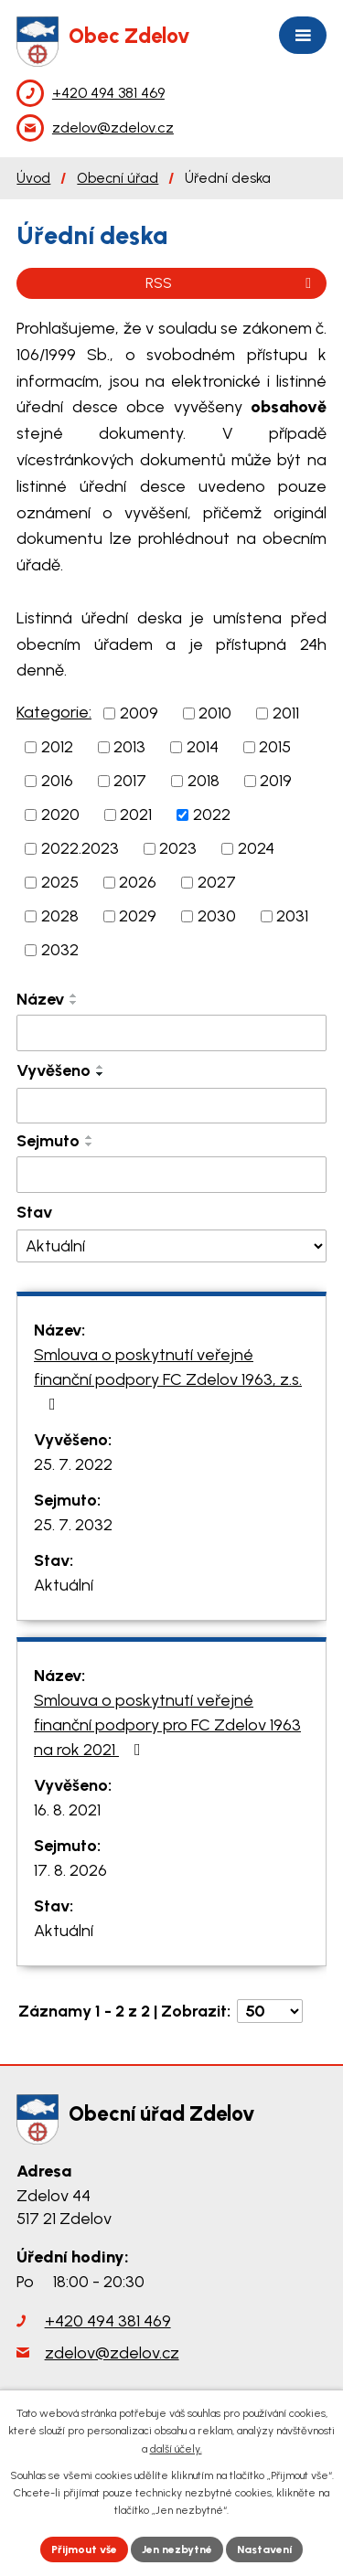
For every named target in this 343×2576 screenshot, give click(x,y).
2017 (129, 781)
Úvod (33, 177)
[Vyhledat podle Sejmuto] (171, 1174)
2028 (60, 916)
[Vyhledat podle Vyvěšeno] (171, 1106)
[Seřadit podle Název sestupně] (74, 1002)
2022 (211, 814)
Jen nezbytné (177, 2549)
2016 (57, 781)
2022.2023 (80, 848)
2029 (137, 916)
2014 (203, 747)
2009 (139, 713)
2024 (256, 848)
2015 (275, 747)
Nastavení (264, 2549)
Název (40, 999)
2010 (214, 713)
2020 (60, 814)
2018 (204, 781)
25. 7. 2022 (73, 1464)
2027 (217, 882)
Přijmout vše (84, 2549)
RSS (231, 283)
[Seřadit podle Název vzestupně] (74, 995)
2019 (276, 781)
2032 (60, 950)
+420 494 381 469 (108, 2321)
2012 (57, 747)
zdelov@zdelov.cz (112, 2353)
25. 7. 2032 (73, 1525)
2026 (137, 882)
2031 (292, 916)
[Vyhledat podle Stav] (171, 1246)
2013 (129, 747)
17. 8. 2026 (70, 1870)
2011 (286, 713)
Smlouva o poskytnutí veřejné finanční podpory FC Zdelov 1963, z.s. (168, 1378)
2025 (60, 882)
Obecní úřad (117, 177)
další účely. (176, 2449)
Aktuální (63, 1585)
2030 (217, 916)
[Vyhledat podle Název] (171, 1033)
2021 (136, 814)
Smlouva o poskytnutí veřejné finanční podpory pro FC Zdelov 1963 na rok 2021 (167, 1725)
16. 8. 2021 (67, 1810)
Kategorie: (53, 712)
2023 (178, 848)
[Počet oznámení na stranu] (270, 2011)
